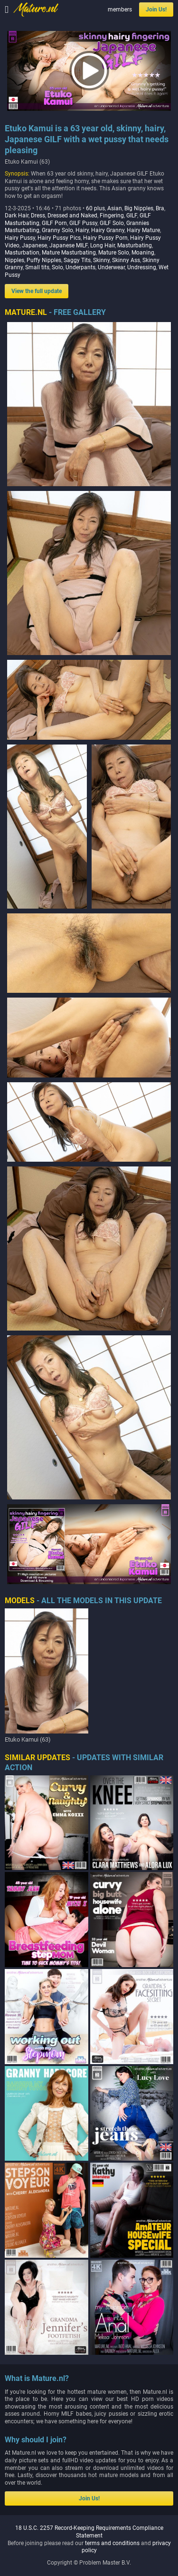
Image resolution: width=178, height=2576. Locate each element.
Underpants (80, 267)
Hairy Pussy (20, 238)
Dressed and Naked (72, 215)
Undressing (141, 267)
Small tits (37, 267)
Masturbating (134, 245)
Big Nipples (138, 208)
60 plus (95, 208)
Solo (57, 267)
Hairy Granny (107, 230)
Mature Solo (113, 252)
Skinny (101, 260)
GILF (131, 215)
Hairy (82, 230)
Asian (114, 208)
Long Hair (102, 245)
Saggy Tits (77, 260)
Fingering (112, 215)
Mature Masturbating (69, 252)
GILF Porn (54, 223)
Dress (38, 215)
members (120, 9)
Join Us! (156, 9)
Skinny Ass (126, 260)
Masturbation (22, 252)
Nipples (14, 260)
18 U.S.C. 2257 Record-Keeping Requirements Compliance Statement (89, 2532)
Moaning (142, 252)
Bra (160, 208)
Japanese (34, 245)
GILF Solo (112, 223)
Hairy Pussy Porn (105, 238)
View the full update (36, 291)
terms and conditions (112, 2543)
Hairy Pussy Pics (59, 238)
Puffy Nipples (44, 260)
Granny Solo (57, 230)
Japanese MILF (68, 245)
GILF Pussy (83, 223)
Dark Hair (16, 215)
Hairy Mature (143, 230)
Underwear (111, 267)
